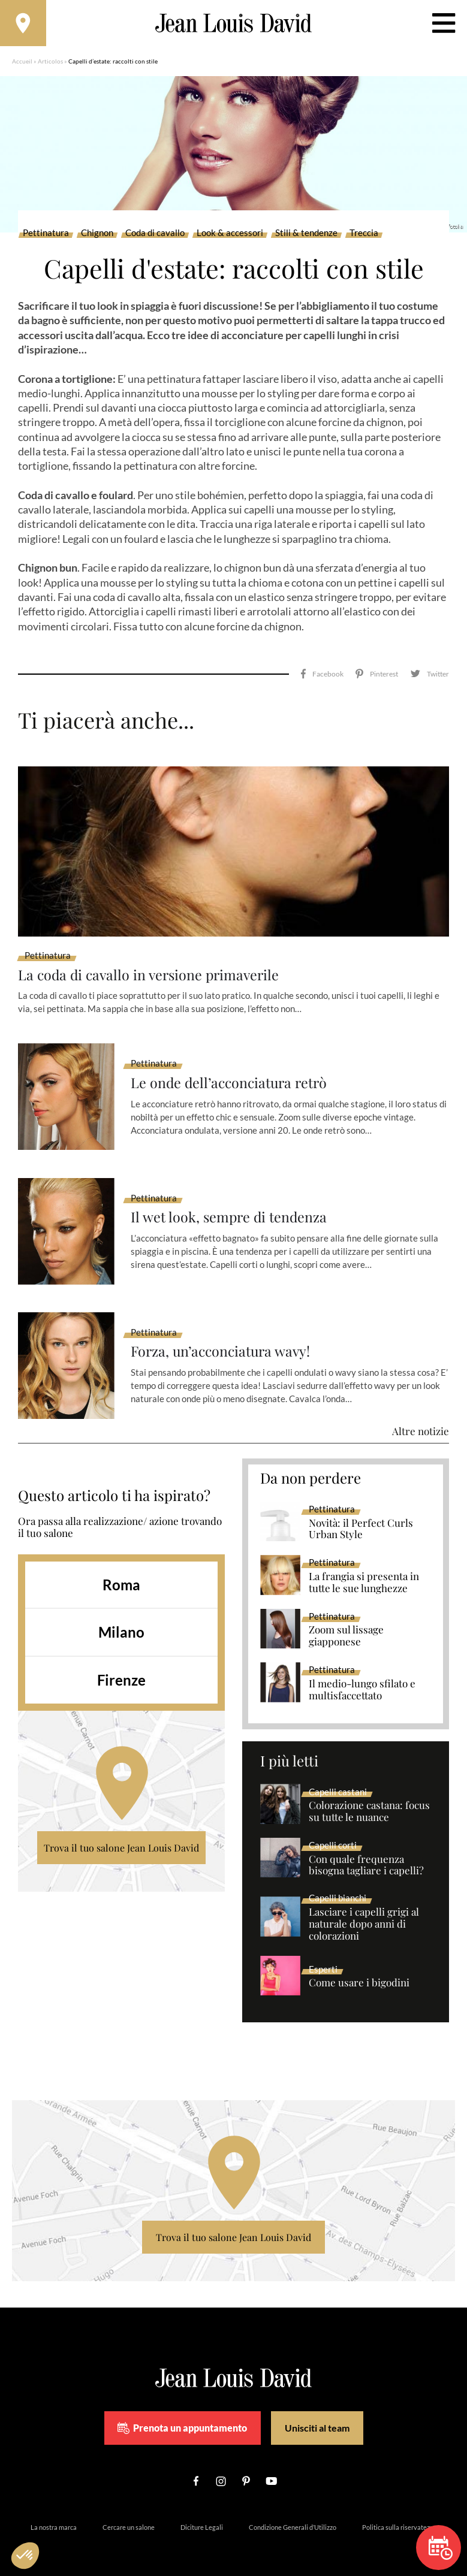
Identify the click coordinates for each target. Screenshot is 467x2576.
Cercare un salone (129, 2513)
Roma (121, 1570)
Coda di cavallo (155, 235)
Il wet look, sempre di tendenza (231, 1203)
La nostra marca (54, 2513)
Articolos (50, 63)
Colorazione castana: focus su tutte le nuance (369, 1798)
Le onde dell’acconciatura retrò (232, 1068)
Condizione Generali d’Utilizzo (292, 2513)
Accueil (22, 63)
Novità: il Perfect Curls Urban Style (361, 1515)
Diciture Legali (201, 2513)
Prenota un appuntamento (182, 2414)
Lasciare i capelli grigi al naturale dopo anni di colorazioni (364, 1910)
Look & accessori (230, 235)
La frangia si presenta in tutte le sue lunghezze (364, 1569)
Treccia (364, 235)
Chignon (97, 235)
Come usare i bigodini (359, 1969)
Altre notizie (420, 1417)
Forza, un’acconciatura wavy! (223, 1337)
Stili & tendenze (306, 235)
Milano (121, 1618)
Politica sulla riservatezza (399, 2513)
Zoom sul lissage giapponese (346, 1622)
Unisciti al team (317, 2414)
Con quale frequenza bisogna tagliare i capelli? (366, 1851)
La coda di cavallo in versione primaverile (152, 960)
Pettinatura (46, 235)
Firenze (121, 1666)
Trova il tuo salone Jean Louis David (121, 1833)
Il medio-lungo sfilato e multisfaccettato (362, 1676)
